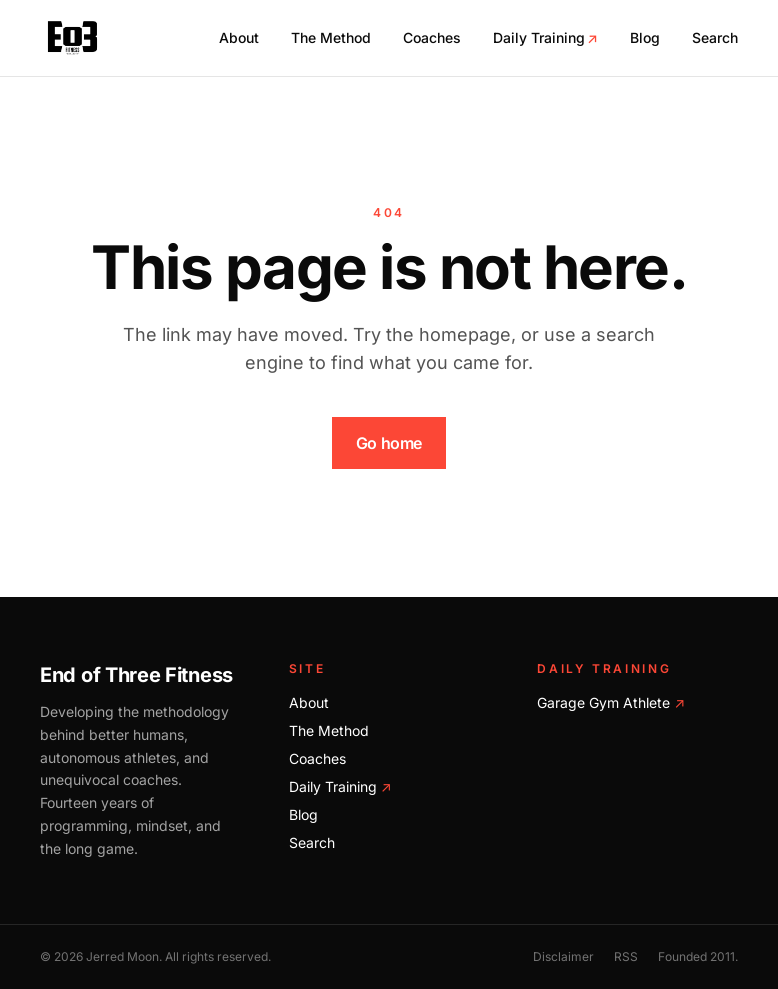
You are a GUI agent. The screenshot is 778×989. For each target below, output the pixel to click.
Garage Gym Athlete (611, 702)
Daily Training (545, 37)
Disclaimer (563, 956)
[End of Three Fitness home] (72, 38)
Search (715, 37)
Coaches (432, 37)
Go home (389, 443)
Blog (645, 37)
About (239, 37)
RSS (626, 956)
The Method (331, 37)
